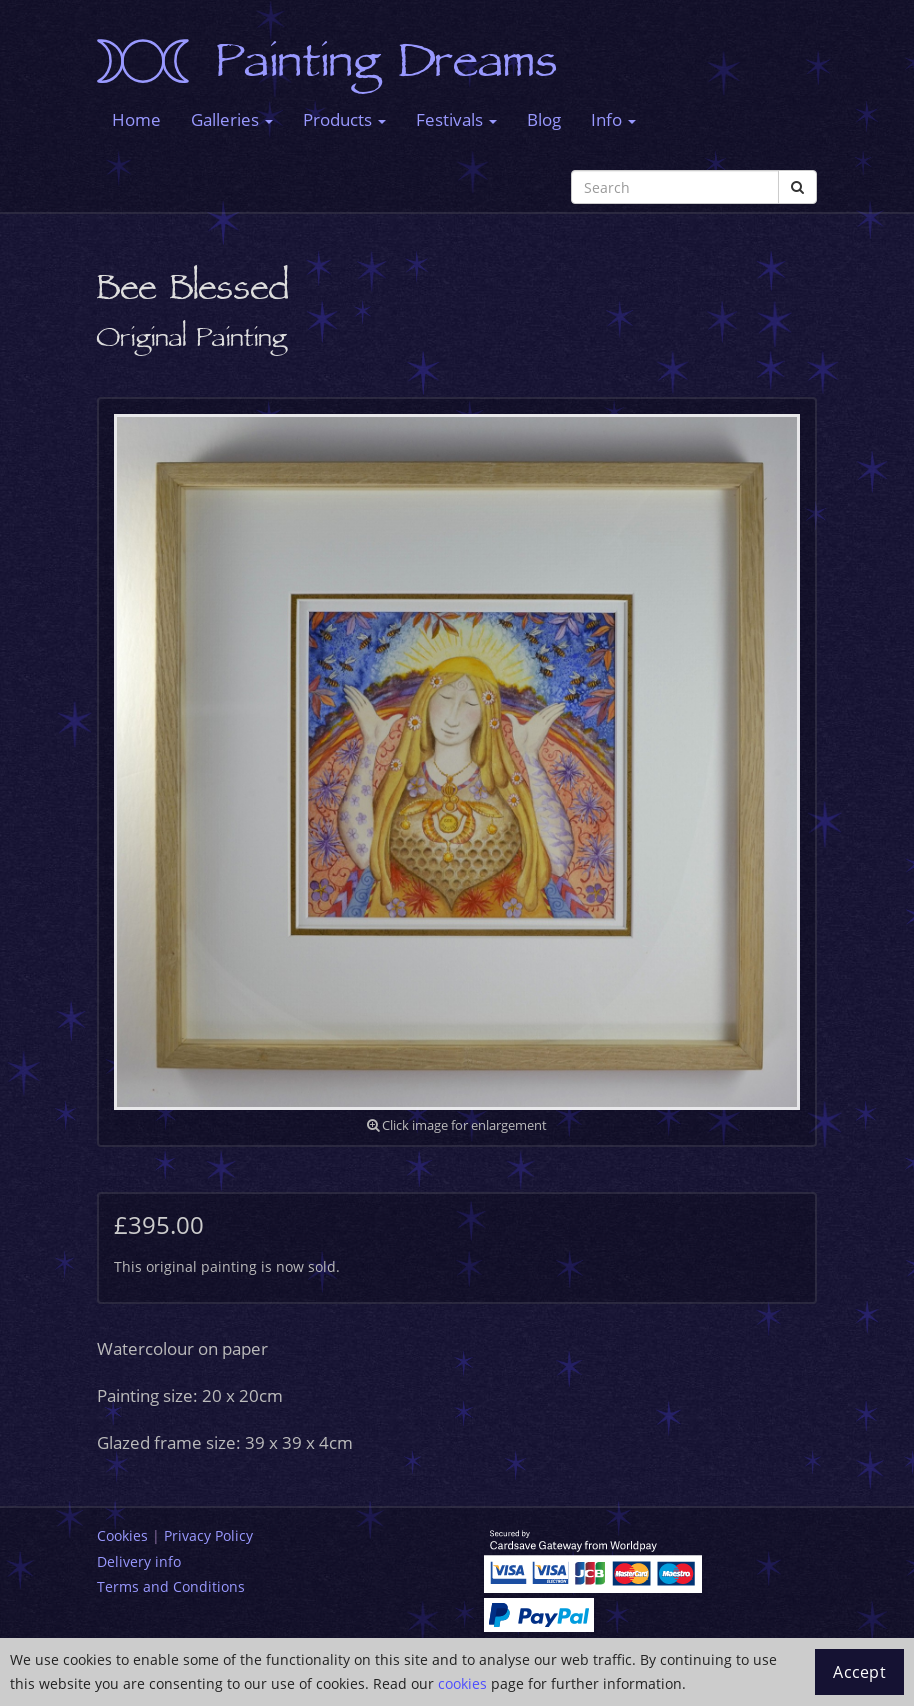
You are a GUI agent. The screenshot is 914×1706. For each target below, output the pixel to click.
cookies (462, 1683)
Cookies (122, 1535)
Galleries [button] (232, 119)
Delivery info (139, 1561)
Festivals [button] (456, 119)
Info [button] (613, 119)
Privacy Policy (208, 1535)
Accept (859, 1672)
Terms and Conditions (171, 1586)
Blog (544, 119)
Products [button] (344, 119)
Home (136, 119)
